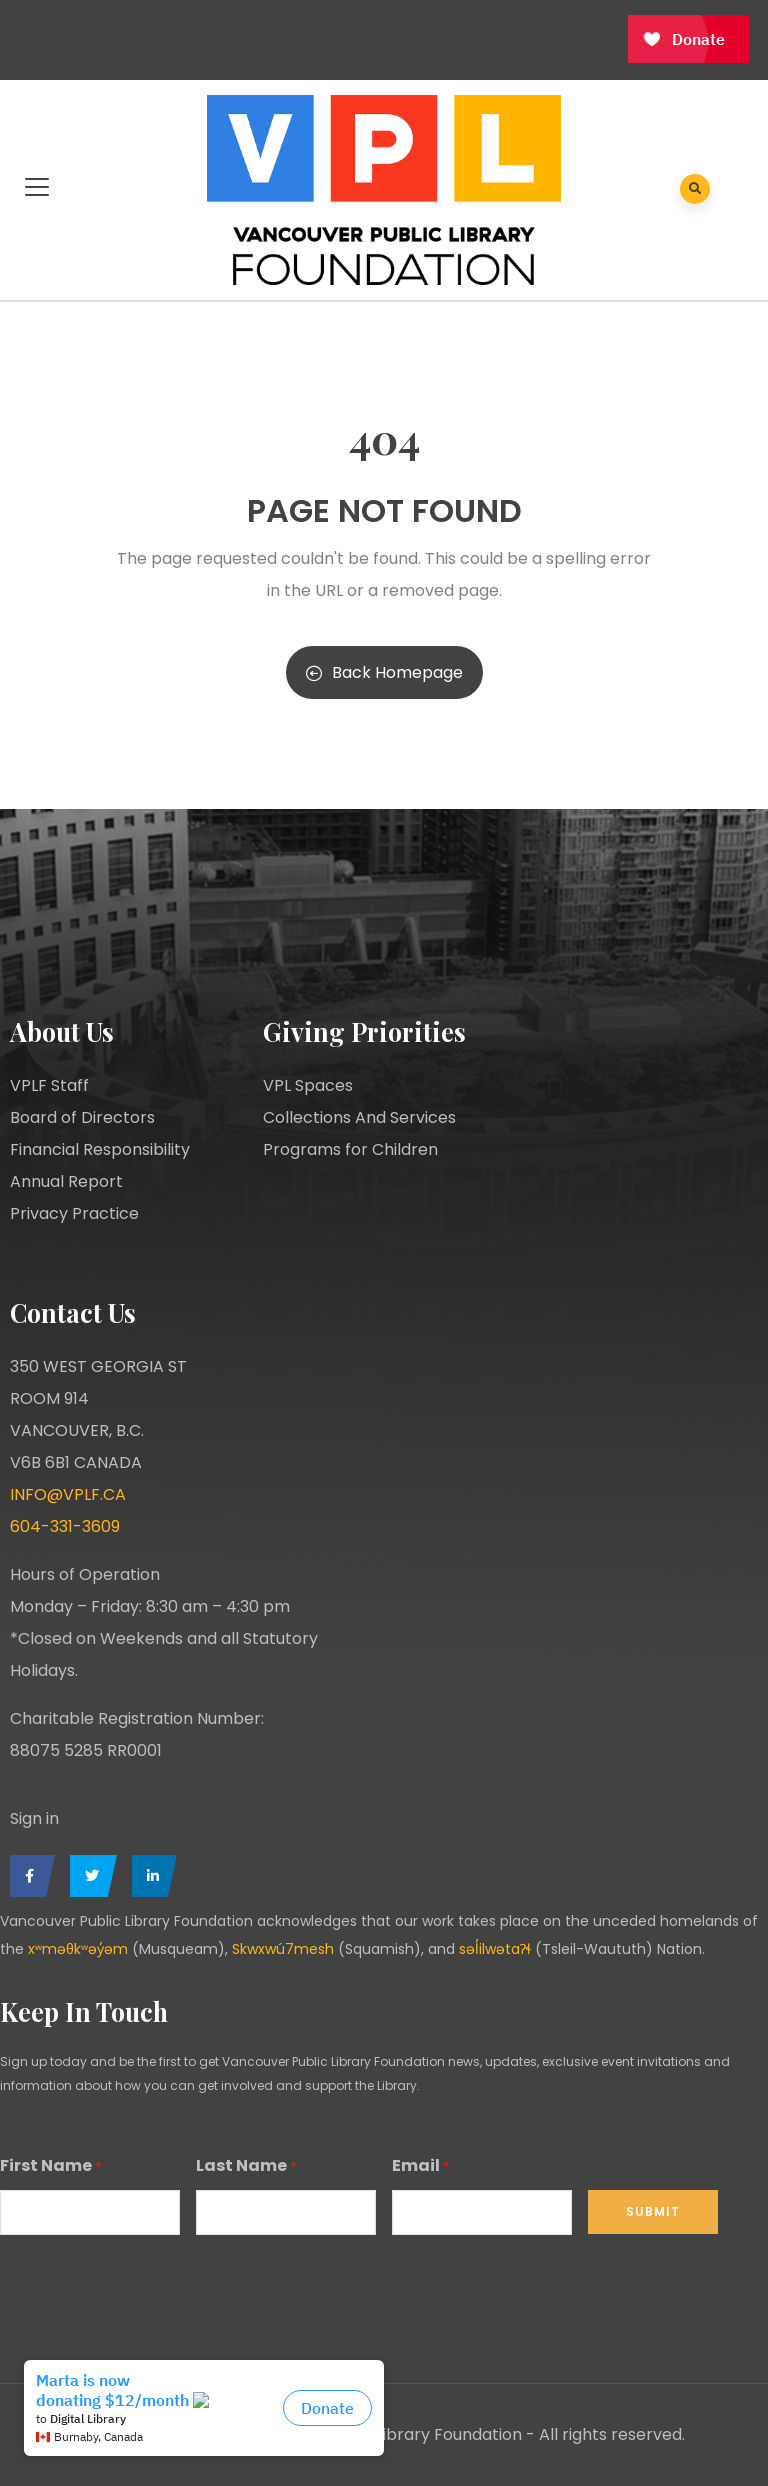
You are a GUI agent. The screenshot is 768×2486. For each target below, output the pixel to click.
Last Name (246, 2167)
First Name (51, 2167)
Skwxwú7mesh (283, 1949)
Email (421, 2167)
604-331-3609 (65, 1526)
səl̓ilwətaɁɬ (495, 1949)
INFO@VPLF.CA (68, 1494)
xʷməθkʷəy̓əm (78, 1949)
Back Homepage (384, 672)
